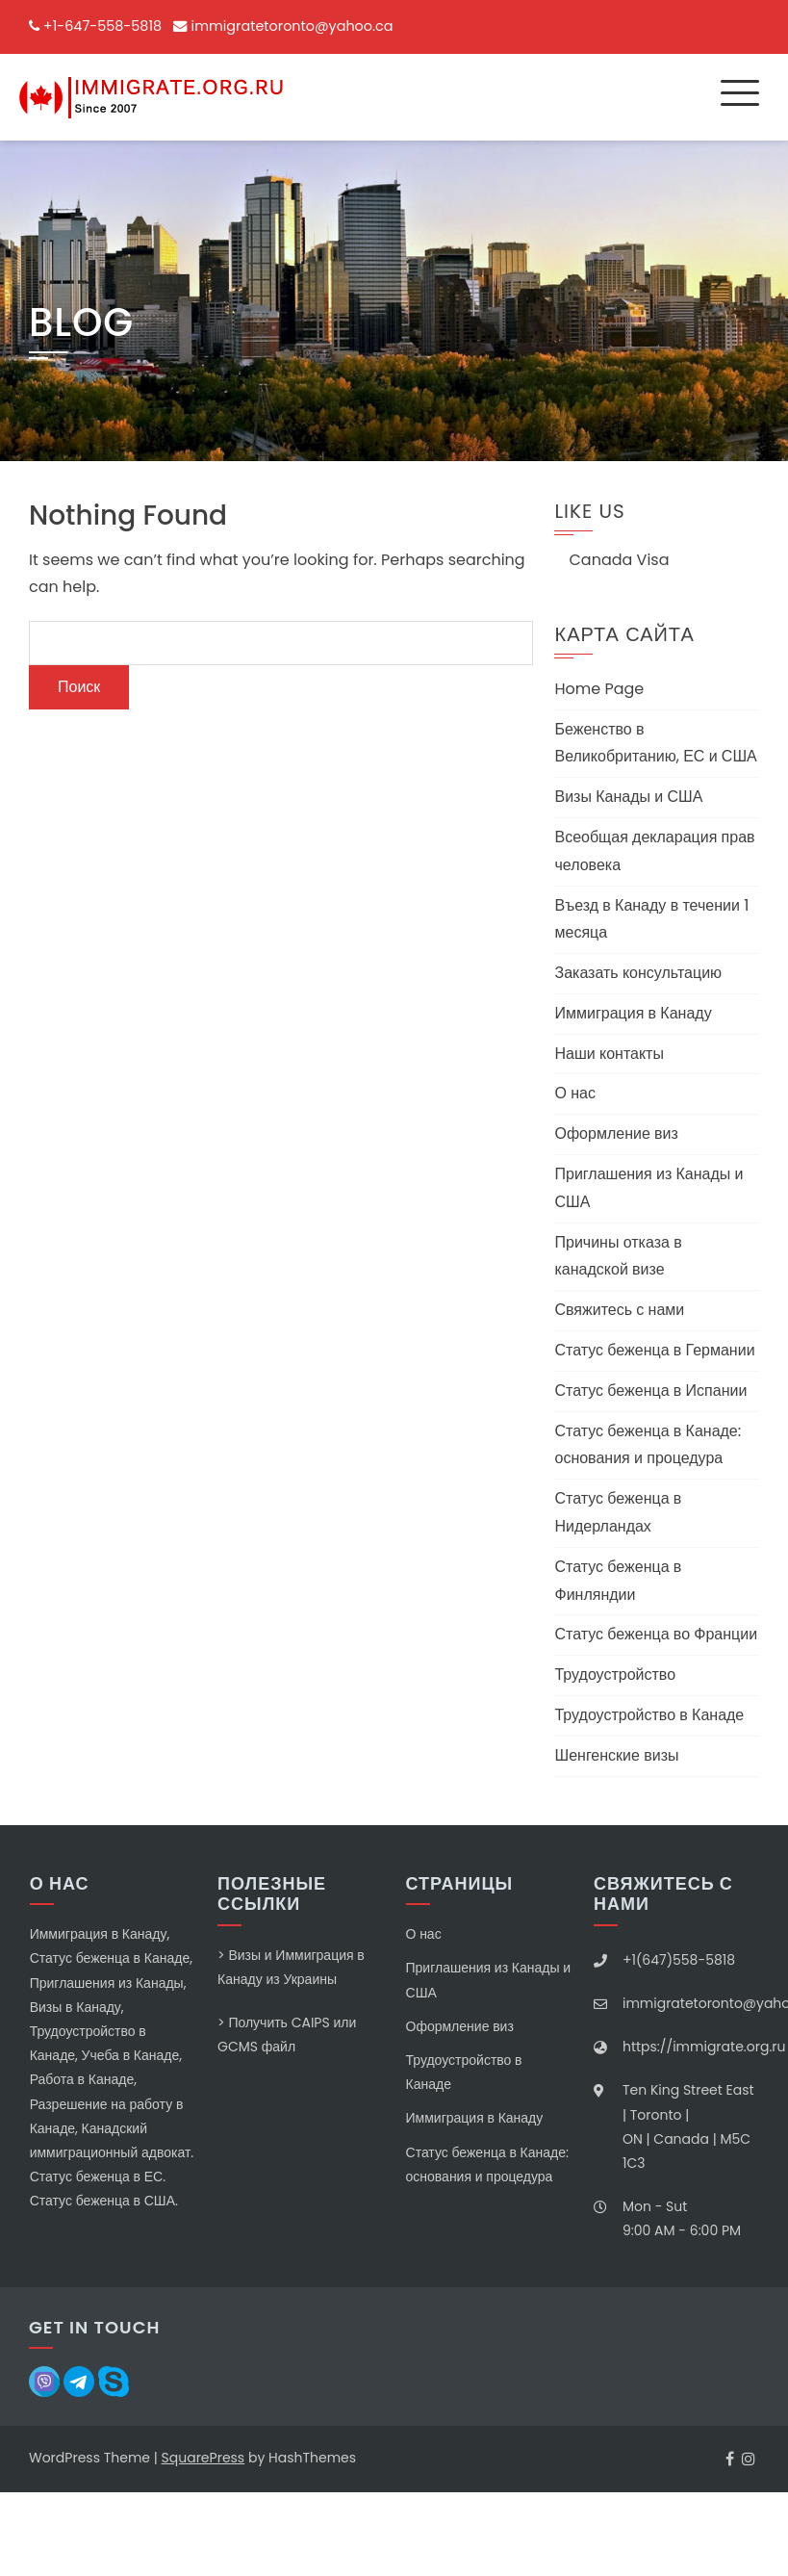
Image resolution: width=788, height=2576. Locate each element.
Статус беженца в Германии (654, 1350)
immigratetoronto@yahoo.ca (292, 26)
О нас (574, 1093)
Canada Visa (619, 560)
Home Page (599, 689)
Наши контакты (608, 1054)
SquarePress (203, 2457)
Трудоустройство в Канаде (649, 1715)
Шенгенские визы (616, 1755)
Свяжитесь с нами (619, 1310)
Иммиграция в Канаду (632, 1013)
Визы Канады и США (628, 797)
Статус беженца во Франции (655, 1634)
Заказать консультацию (638, 973)
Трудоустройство (614, 1674)
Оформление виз (615, 1133)
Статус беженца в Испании (650, 1390)
